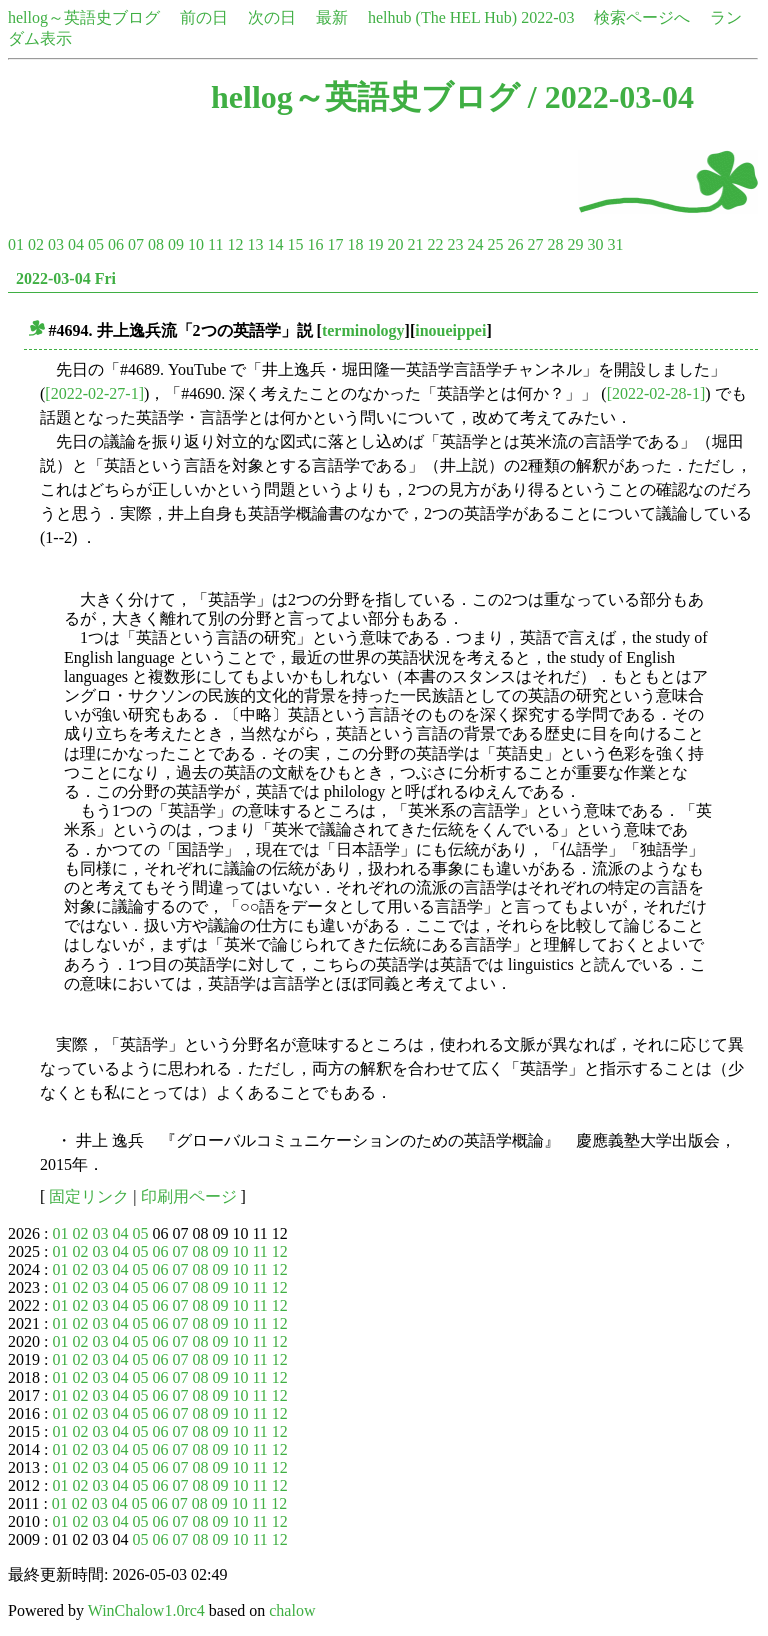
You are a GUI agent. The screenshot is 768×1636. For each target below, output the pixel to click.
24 (475, 244)
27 (535, 244)
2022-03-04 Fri (66, 278)
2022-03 (547, 17)
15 (295, 244)
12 (235, 244)
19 (375, 244)
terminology (363, 330)
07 (136, 244)
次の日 (272, 17)
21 (415, 244)
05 (96, 244)
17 (335, 244)
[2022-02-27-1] (94, 393)
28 (555, 244)
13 (255, 244)
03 (56, 244)
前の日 (204, 17)
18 (355, 244)
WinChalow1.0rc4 (146, 1610)
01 (16, 244)
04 (76, 244)
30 (595, 244)
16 (315, 244)
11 (215, 244)
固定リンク (89, 1196)
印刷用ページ (189, 1196)
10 (196, 244)
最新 (332, 17)
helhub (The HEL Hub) (442, 17)
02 (36, 244)
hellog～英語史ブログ (84, 17)
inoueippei (450, 330)
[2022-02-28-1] (656, 393)
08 (156, 244)
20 (395, 244)
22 (435, 244)
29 (575, 244)
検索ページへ (642, 17)
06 (116, 244)
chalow (292, 1610)
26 (515, 244)
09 (176, 244)
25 (495, 244)
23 (455, 244)
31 (615, 244)
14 (275, 244)
